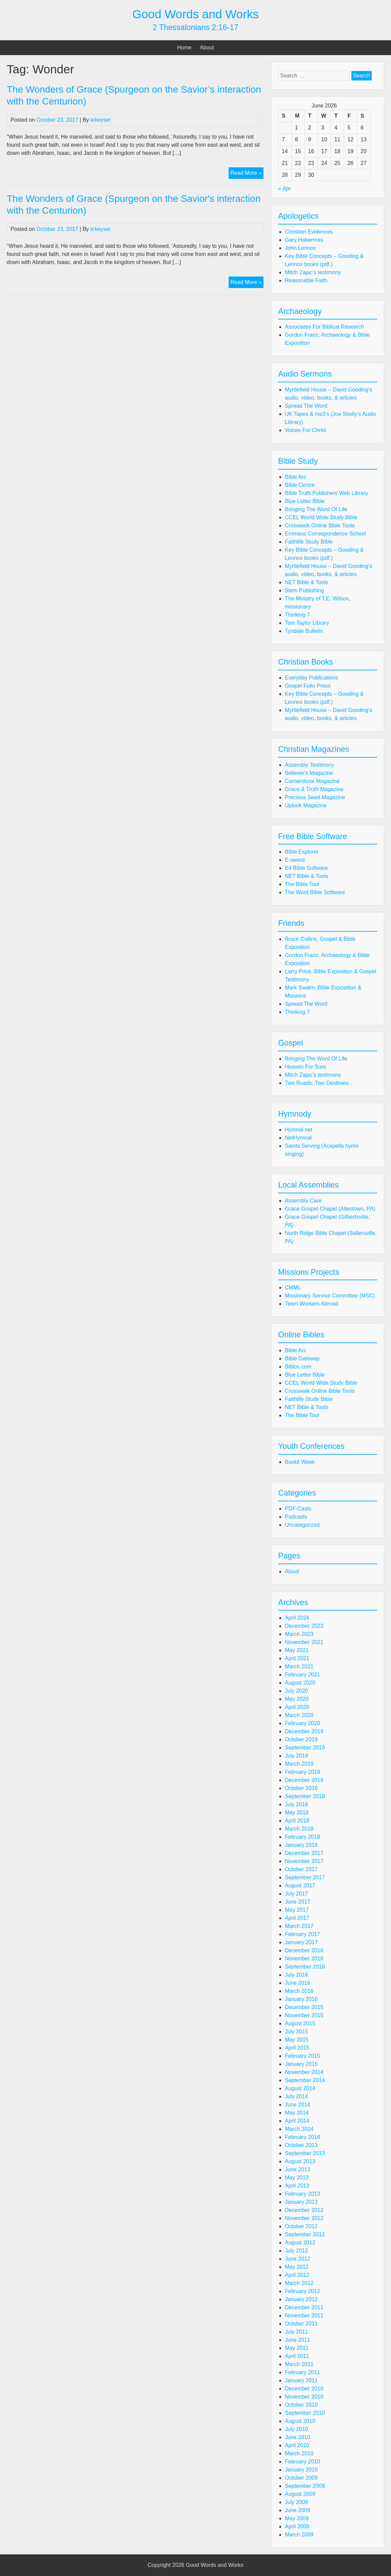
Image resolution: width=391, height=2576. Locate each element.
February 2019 (302, 1772)
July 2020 (296, 1691)
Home (184, 47)
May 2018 (296, 1812)
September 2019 (305, 1747)
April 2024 (297, 1618)
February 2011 (302, 2372)
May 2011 (296, 2348)
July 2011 (296, 2332)
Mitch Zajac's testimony (313, 272)
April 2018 (297, 1820)
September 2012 (305, 2234)
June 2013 (297, 2169)
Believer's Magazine (309, 773)
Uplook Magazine (306, 805)
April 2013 (297, 2186)
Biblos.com (298, 1366)
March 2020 (299, 1715)
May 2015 (296, 2040)
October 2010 (301, 2405)
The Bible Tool (302, 884)
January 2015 (301, 2064)
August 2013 (300, 2161)
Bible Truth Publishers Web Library (326, 493)
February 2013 (302, 2194)
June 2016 (297, 1983)
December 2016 (304, 1950)
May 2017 (296, 1910)
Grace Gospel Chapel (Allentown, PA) (330, 1209)
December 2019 (304, 1731)
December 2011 (304, 2307)
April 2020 (297, 1707)
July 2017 (296, 1894)
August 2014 (300, 2088)
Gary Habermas (304, 240)
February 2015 (302, 2056)
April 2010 (297, 2445)
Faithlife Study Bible (308, 542)
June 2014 (297, 2104)
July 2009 (296, 2502)
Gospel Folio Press (307, 686)
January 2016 (301, 1999)
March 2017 (299, 1926)
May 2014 (296, 2113)
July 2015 (296, 2031)
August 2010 (300, 2421)
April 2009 (297, 2526)
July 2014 (296, 2096)
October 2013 (301, 2145)
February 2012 (302, 2291)
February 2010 (302, 2461)
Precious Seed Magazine (315, 797)
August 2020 (300, 1683)
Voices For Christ (305, 430)
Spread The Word (306, 406)
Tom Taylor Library (307, 623)
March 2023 (299, 1634)
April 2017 (297, 1918)
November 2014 (304, 2072)
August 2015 (300, 2023)
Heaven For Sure (305, 1067)
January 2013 (301, 2202)
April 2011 (297, 2356)
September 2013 (305, 2153)
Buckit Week (300, 1462)
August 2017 (300, 1885)
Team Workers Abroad (311, 1304)
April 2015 (297, 2048)
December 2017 (304, 1853)
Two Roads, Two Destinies (316, 1083)
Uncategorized (302, 1525)
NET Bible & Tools (306, 582)
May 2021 (296, 1650)
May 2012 (296, 2267)
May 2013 (296, 2177)
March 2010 (299, 2453)
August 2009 (300, 2494)
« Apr (284, 188)
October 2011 (301, 2324)
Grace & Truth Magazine (314, 789)
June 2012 (297, 2259)
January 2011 (301, 2380)
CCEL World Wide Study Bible (321, 517)
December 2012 (304, 2210)
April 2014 (297, 2121)
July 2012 (296, 2250)
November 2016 (304, 1958)
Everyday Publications (311, 678)
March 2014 (299, 2129)
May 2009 (296, 2518)
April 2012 (297, 2275)
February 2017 (302, 1934)
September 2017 (305, 1877)
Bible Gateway (302, 1358)
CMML (293, 1287)
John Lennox (300, 248)
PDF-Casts (298, 1508)
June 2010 (297, 2437)
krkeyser (100, 120)
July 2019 (296, 1756)
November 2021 (304, 1642)
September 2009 (305, 2486)
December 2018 (304, 1780)
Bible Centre (300, 485)
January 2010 (301, 2470)
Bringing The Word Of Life (316, 509)
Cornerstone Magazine (312, 781)
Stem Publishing (304, 590)
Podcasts (296, 1517)
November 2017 (304, 1861)
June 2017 (297, 1902)
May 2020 (296, 1699)
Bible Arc (295, 477)
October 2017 (301, 1869)
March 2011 (299, 2364)
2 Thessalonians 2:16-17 (195, 27)
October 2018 (301, 1788)
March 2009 (299, 2534)
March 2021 (299, 1666)
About (207, 47)
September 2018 (305, 1796)
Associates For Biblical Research (324, 327)
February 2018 (302, 1837)
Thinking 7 (297, 615)
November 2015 (304, 2015)
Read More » (246, 174)
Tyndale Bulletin (304, 631)
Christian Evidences (308, 232)
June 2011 (297, 2340)
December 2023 (304, 1626)
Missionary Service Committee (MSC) (330, 1295)
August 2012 (300, 2242)
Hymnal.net (298, 1129)
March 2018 (299, 1829)
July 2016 (296, 1975)
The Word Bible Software (315, 892)
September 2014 (305, 2080)
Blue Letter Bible (304, 501)
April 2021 (297, 1658)
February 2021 (302, 1674)
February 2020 (302, 1723)
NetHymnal (298, 1138)
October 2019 (301, 1739)
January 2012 (301, 2299)
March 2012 (299, 2283)
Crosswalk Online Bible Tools (319, 525)
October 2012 (301, 2226)
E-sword (295, 860)
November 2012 (304, 2218)
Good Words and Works (195, 14)
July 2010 (296, 2429)
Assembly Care (303, 1200)
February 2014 (302, 2137)
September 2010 (305, 2413)
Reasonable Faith (306, 280)
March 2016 (299, 1991)
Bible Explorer (302, 852)
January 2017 (301, 1942)
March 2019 (299, 1764)
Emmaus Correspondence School (325, 533)
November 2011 (304, 2315)
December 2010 (304, 2388)
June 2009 (297, 2510)
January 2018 (301, 1845)
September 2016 (305, 1967)
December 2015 (304, 2007)
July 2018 (296, 1804)
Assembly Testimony (309, 765)
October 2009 (301, 2478)
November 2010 (304, 2397)
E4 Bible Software (306, 868)
